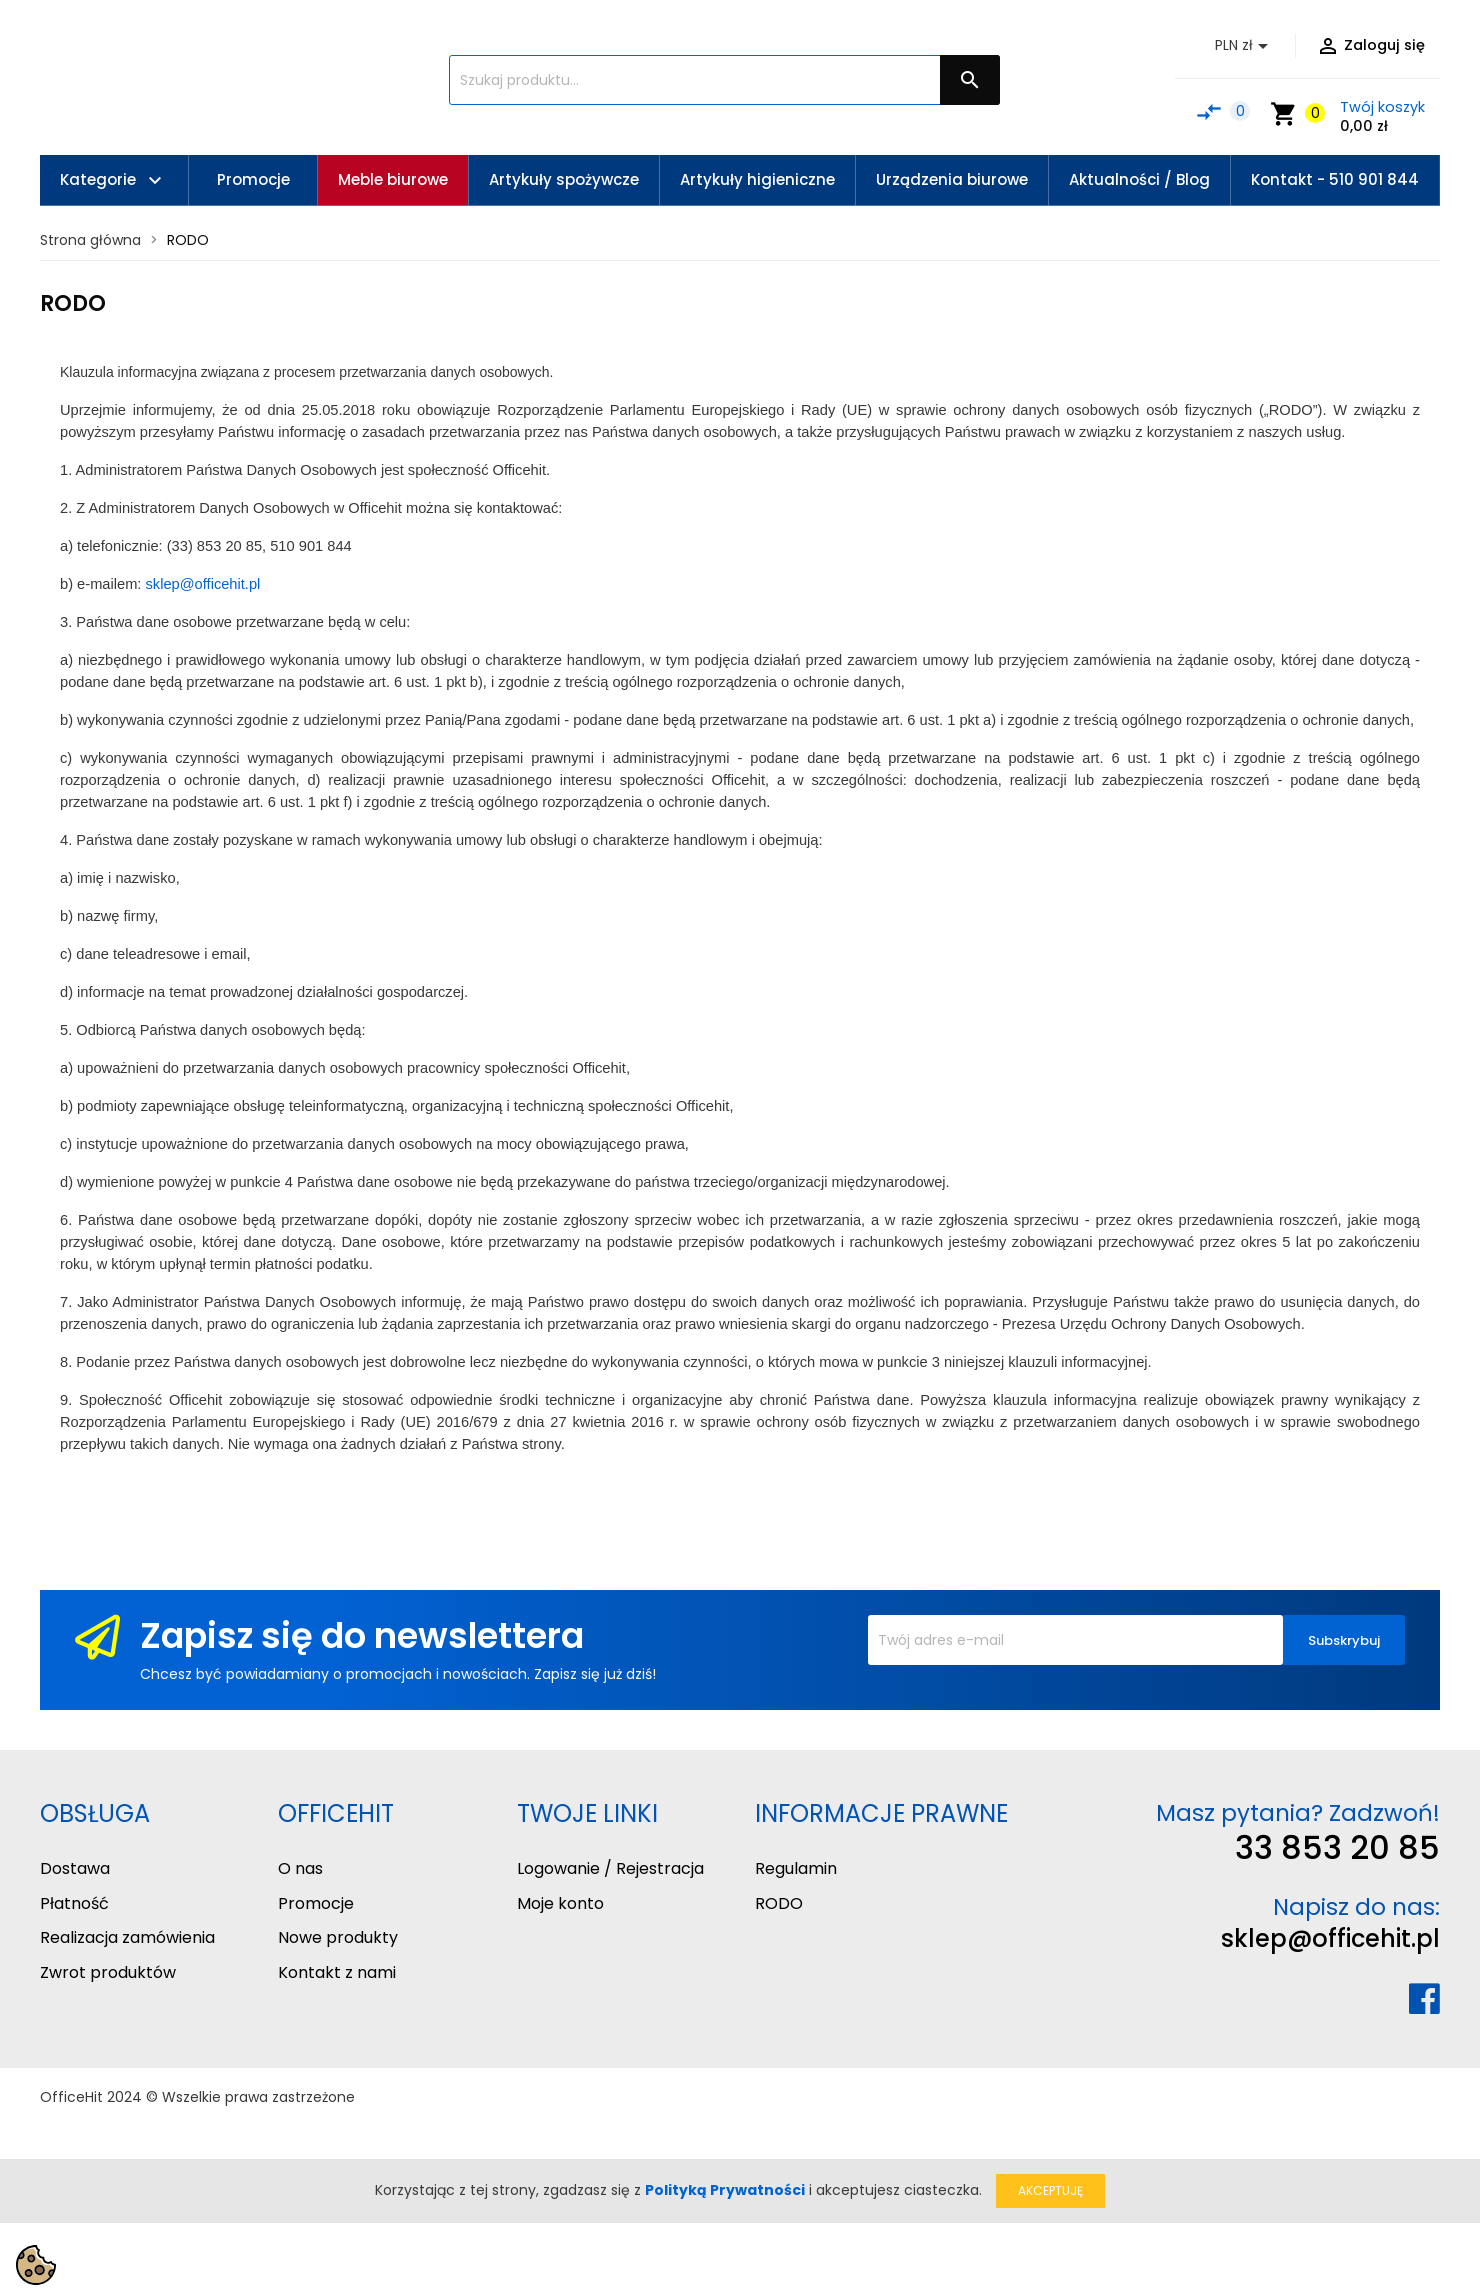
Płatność (74, 1903)
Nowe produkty (338, 1937)
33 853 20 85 (1337, 1847)
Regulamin (796, 1868)
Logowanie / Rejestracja (610, 1868)
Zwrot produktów (108, 1972)
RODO (779, 1903)
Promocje (316, 1903)
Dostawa (75, 1868)
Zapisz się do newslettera (362, 1635)
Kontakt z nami (337, 1972)
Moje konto (560, 1903)
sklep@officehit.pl (1330, 1938)
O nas (300, 1868)
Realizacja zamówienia (127, 1937)
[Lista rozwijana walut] (1245, 46)
